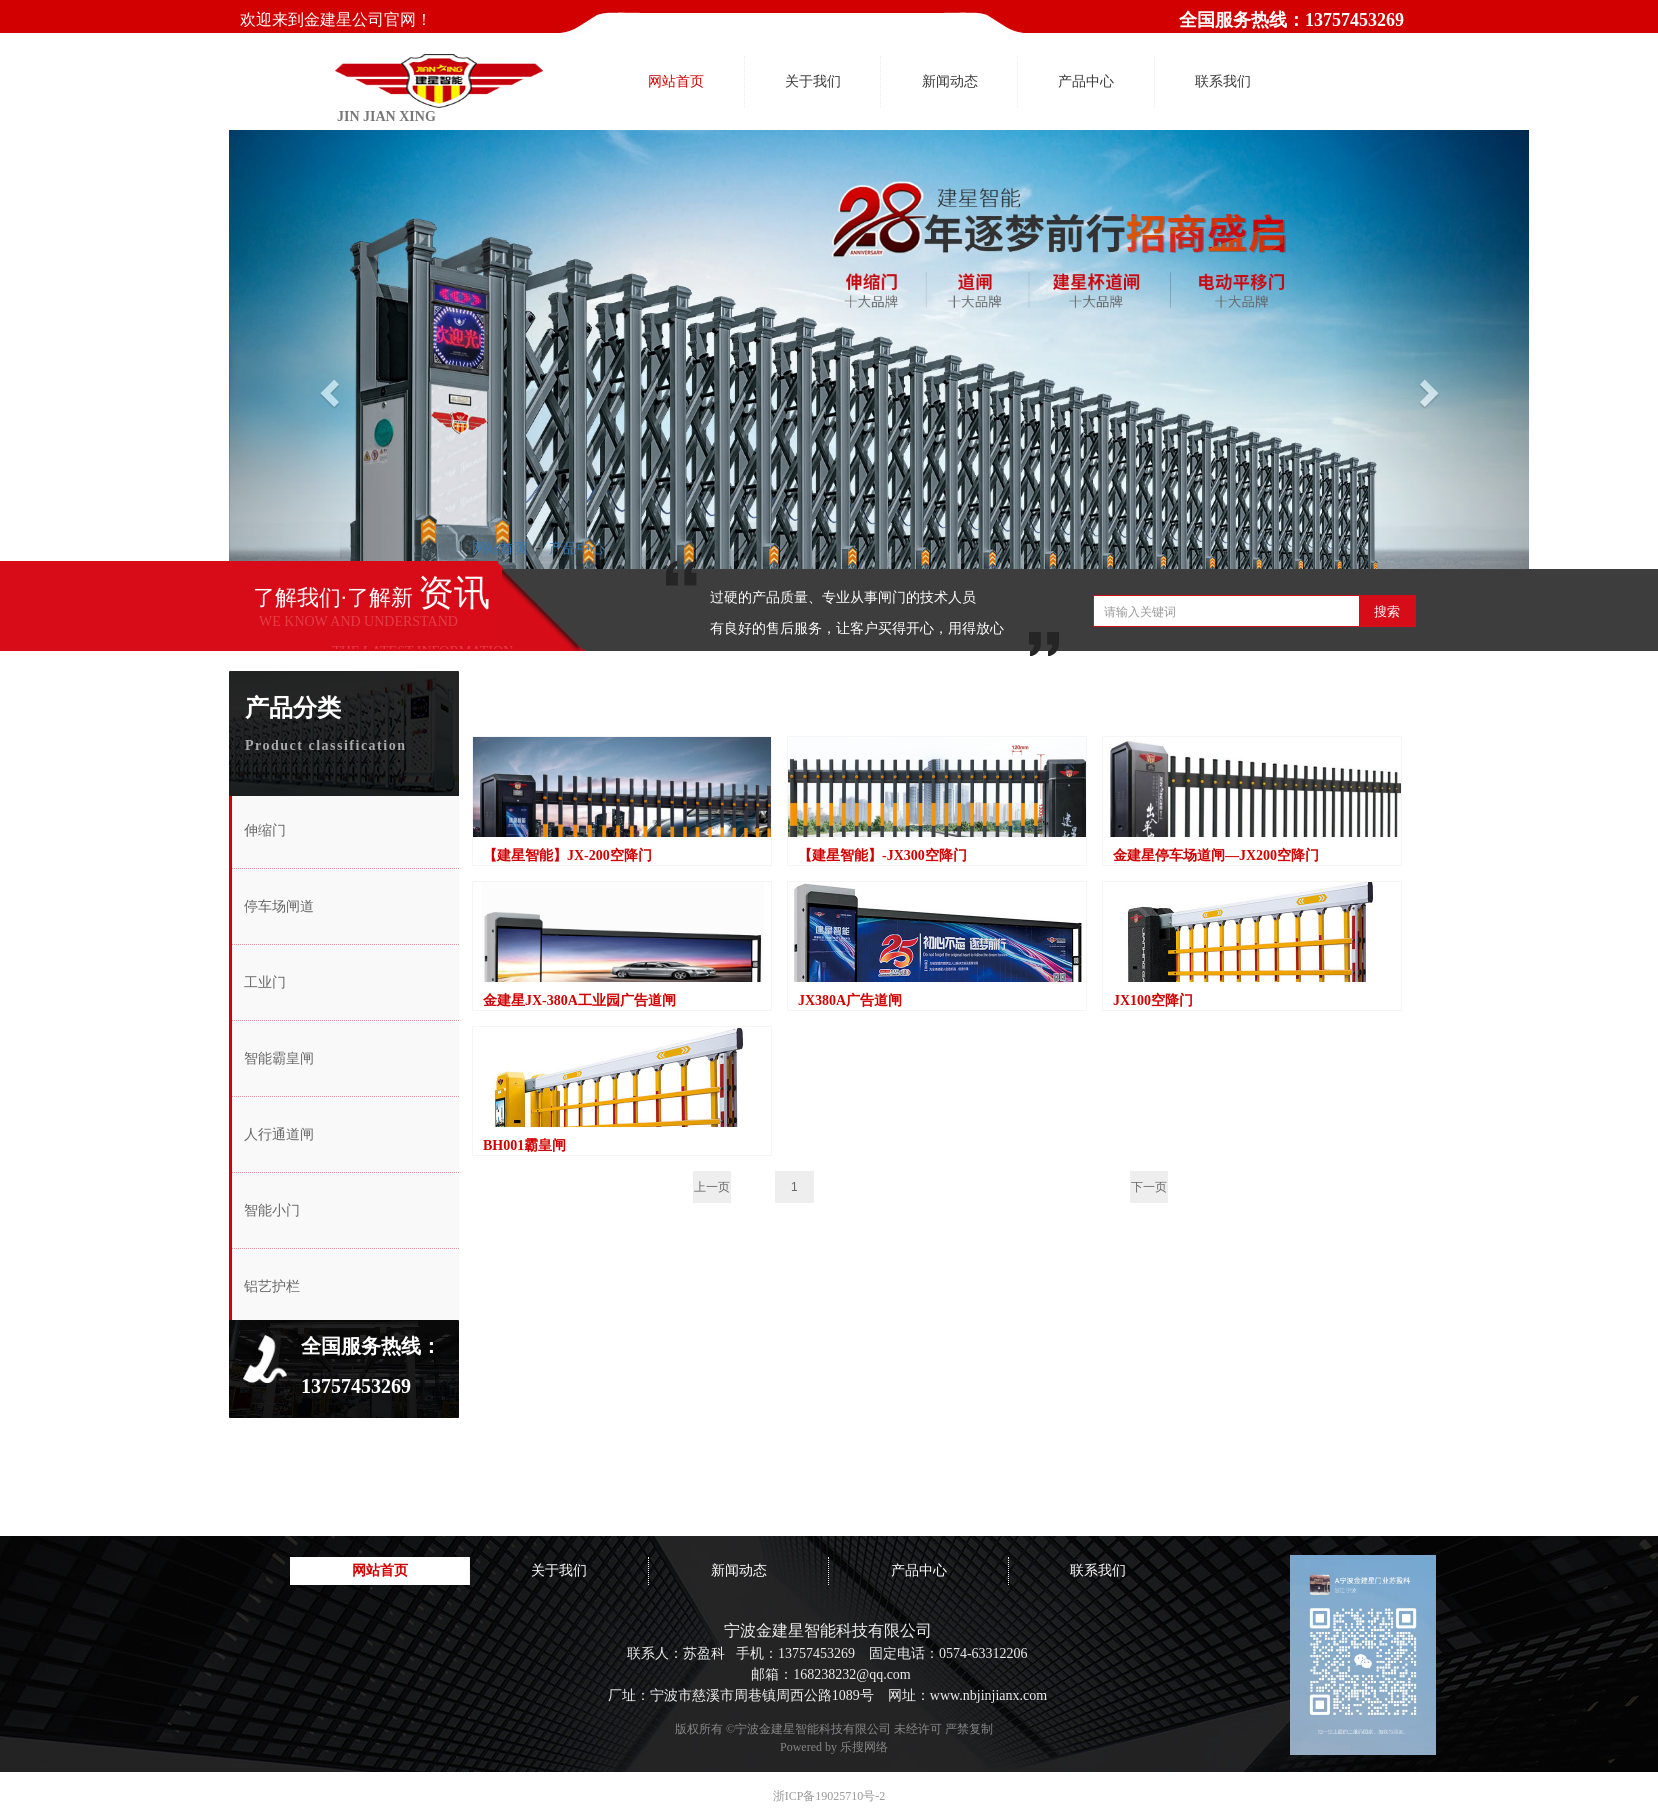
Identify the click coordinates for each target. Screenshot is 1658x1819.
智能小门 (272, 1210)
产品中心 (577, 548)
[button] (326, 387)
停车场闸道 (279, 906)
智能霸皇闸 (279, 1058)
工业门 (265, 982)
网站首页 (500, 548)
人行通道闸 (279, 1134)
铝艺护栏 (272, 1286)
